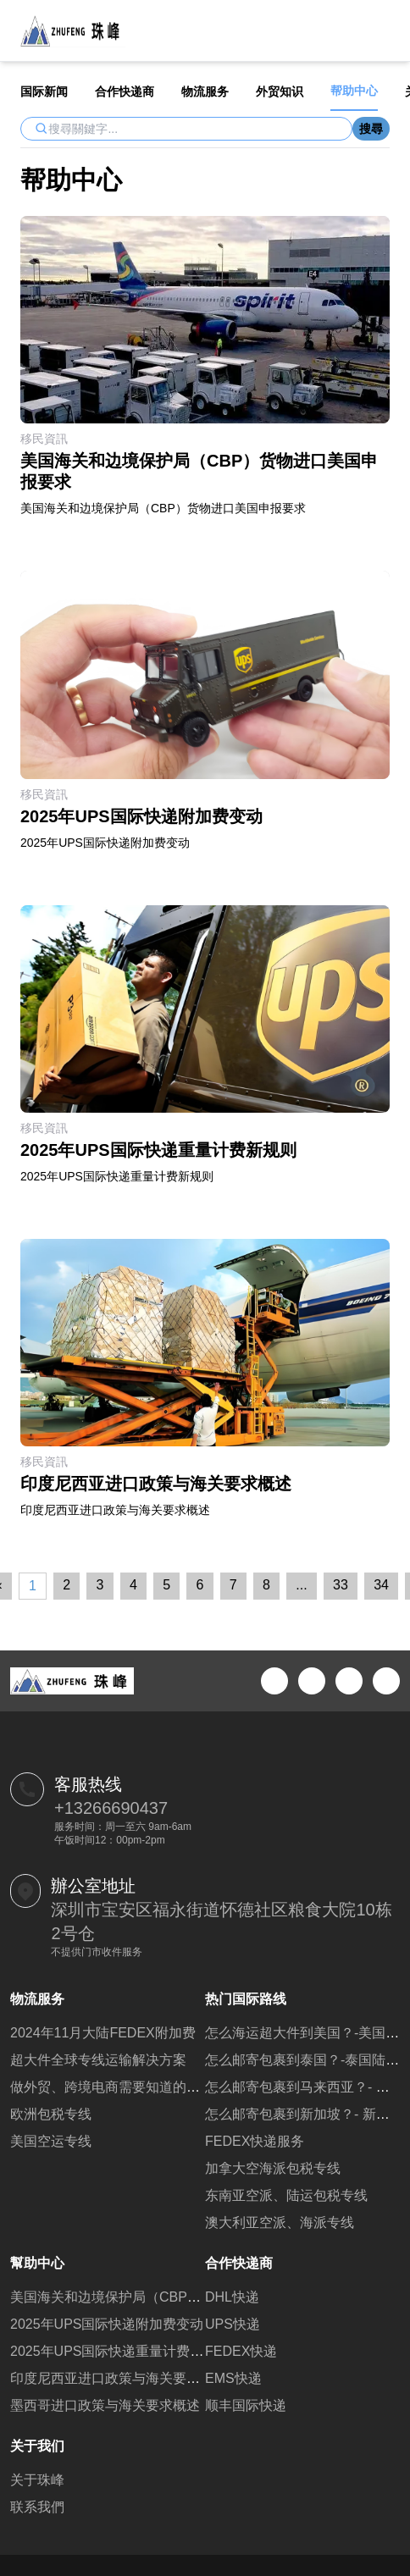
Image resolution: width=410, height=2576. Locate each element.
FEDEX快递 (241, 2351)
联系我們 (37, 2507)
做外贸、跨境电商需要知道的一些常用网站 (139, 2087)
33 (340, 1585)
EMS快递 (233, 2378)
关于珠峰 (37, 2480)
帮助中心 (354, 90)
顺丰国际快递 (245, 2405)
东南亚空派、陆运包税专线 (286, 2195)
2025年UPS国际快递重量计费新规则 (120, 2351)
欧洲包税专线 (50, 2114)
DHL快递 (232, 2297)
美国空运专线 (50, 2141)
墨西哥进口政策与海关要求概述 (105, 2405)
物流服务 (205, 91)
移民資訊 (44, 438)
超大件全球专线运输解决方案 (98, 2060)
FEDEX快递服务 (254, 2141)
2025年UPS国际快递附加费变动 (107, 2324)
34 (381, 1585)
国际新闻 (44, 91)
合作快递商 (124, 91)
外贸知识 (279, 91)
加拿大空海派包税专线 (273, 2168)
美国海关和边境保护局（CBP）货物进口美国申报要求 (173, 2297)
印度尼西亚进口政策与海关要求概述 (118, 2378)
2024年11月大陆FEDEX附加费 (103, 2033)
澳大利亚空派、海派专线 (279, 2222)
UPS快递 (232, 2324)
